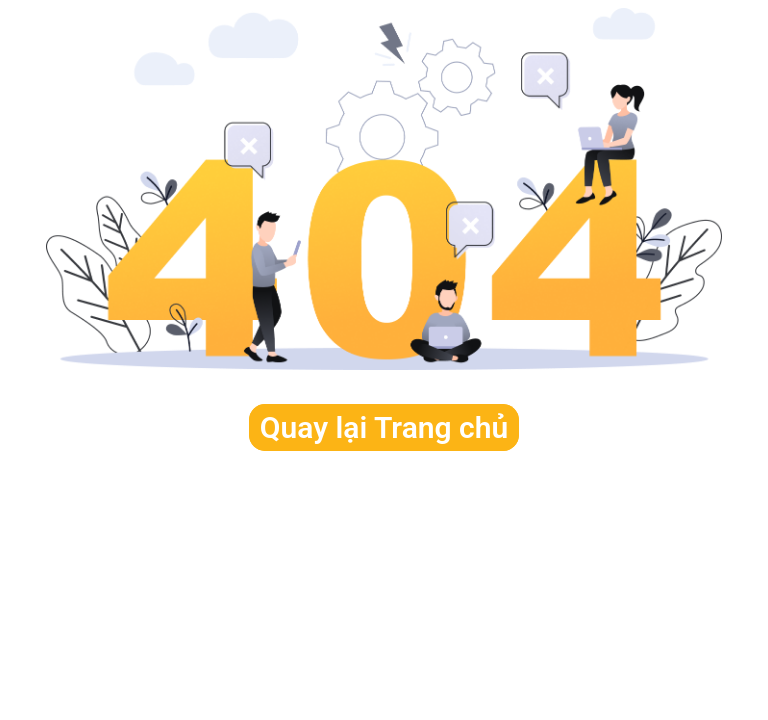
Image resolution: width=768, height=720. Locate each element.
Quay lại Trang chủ (384, 427)
